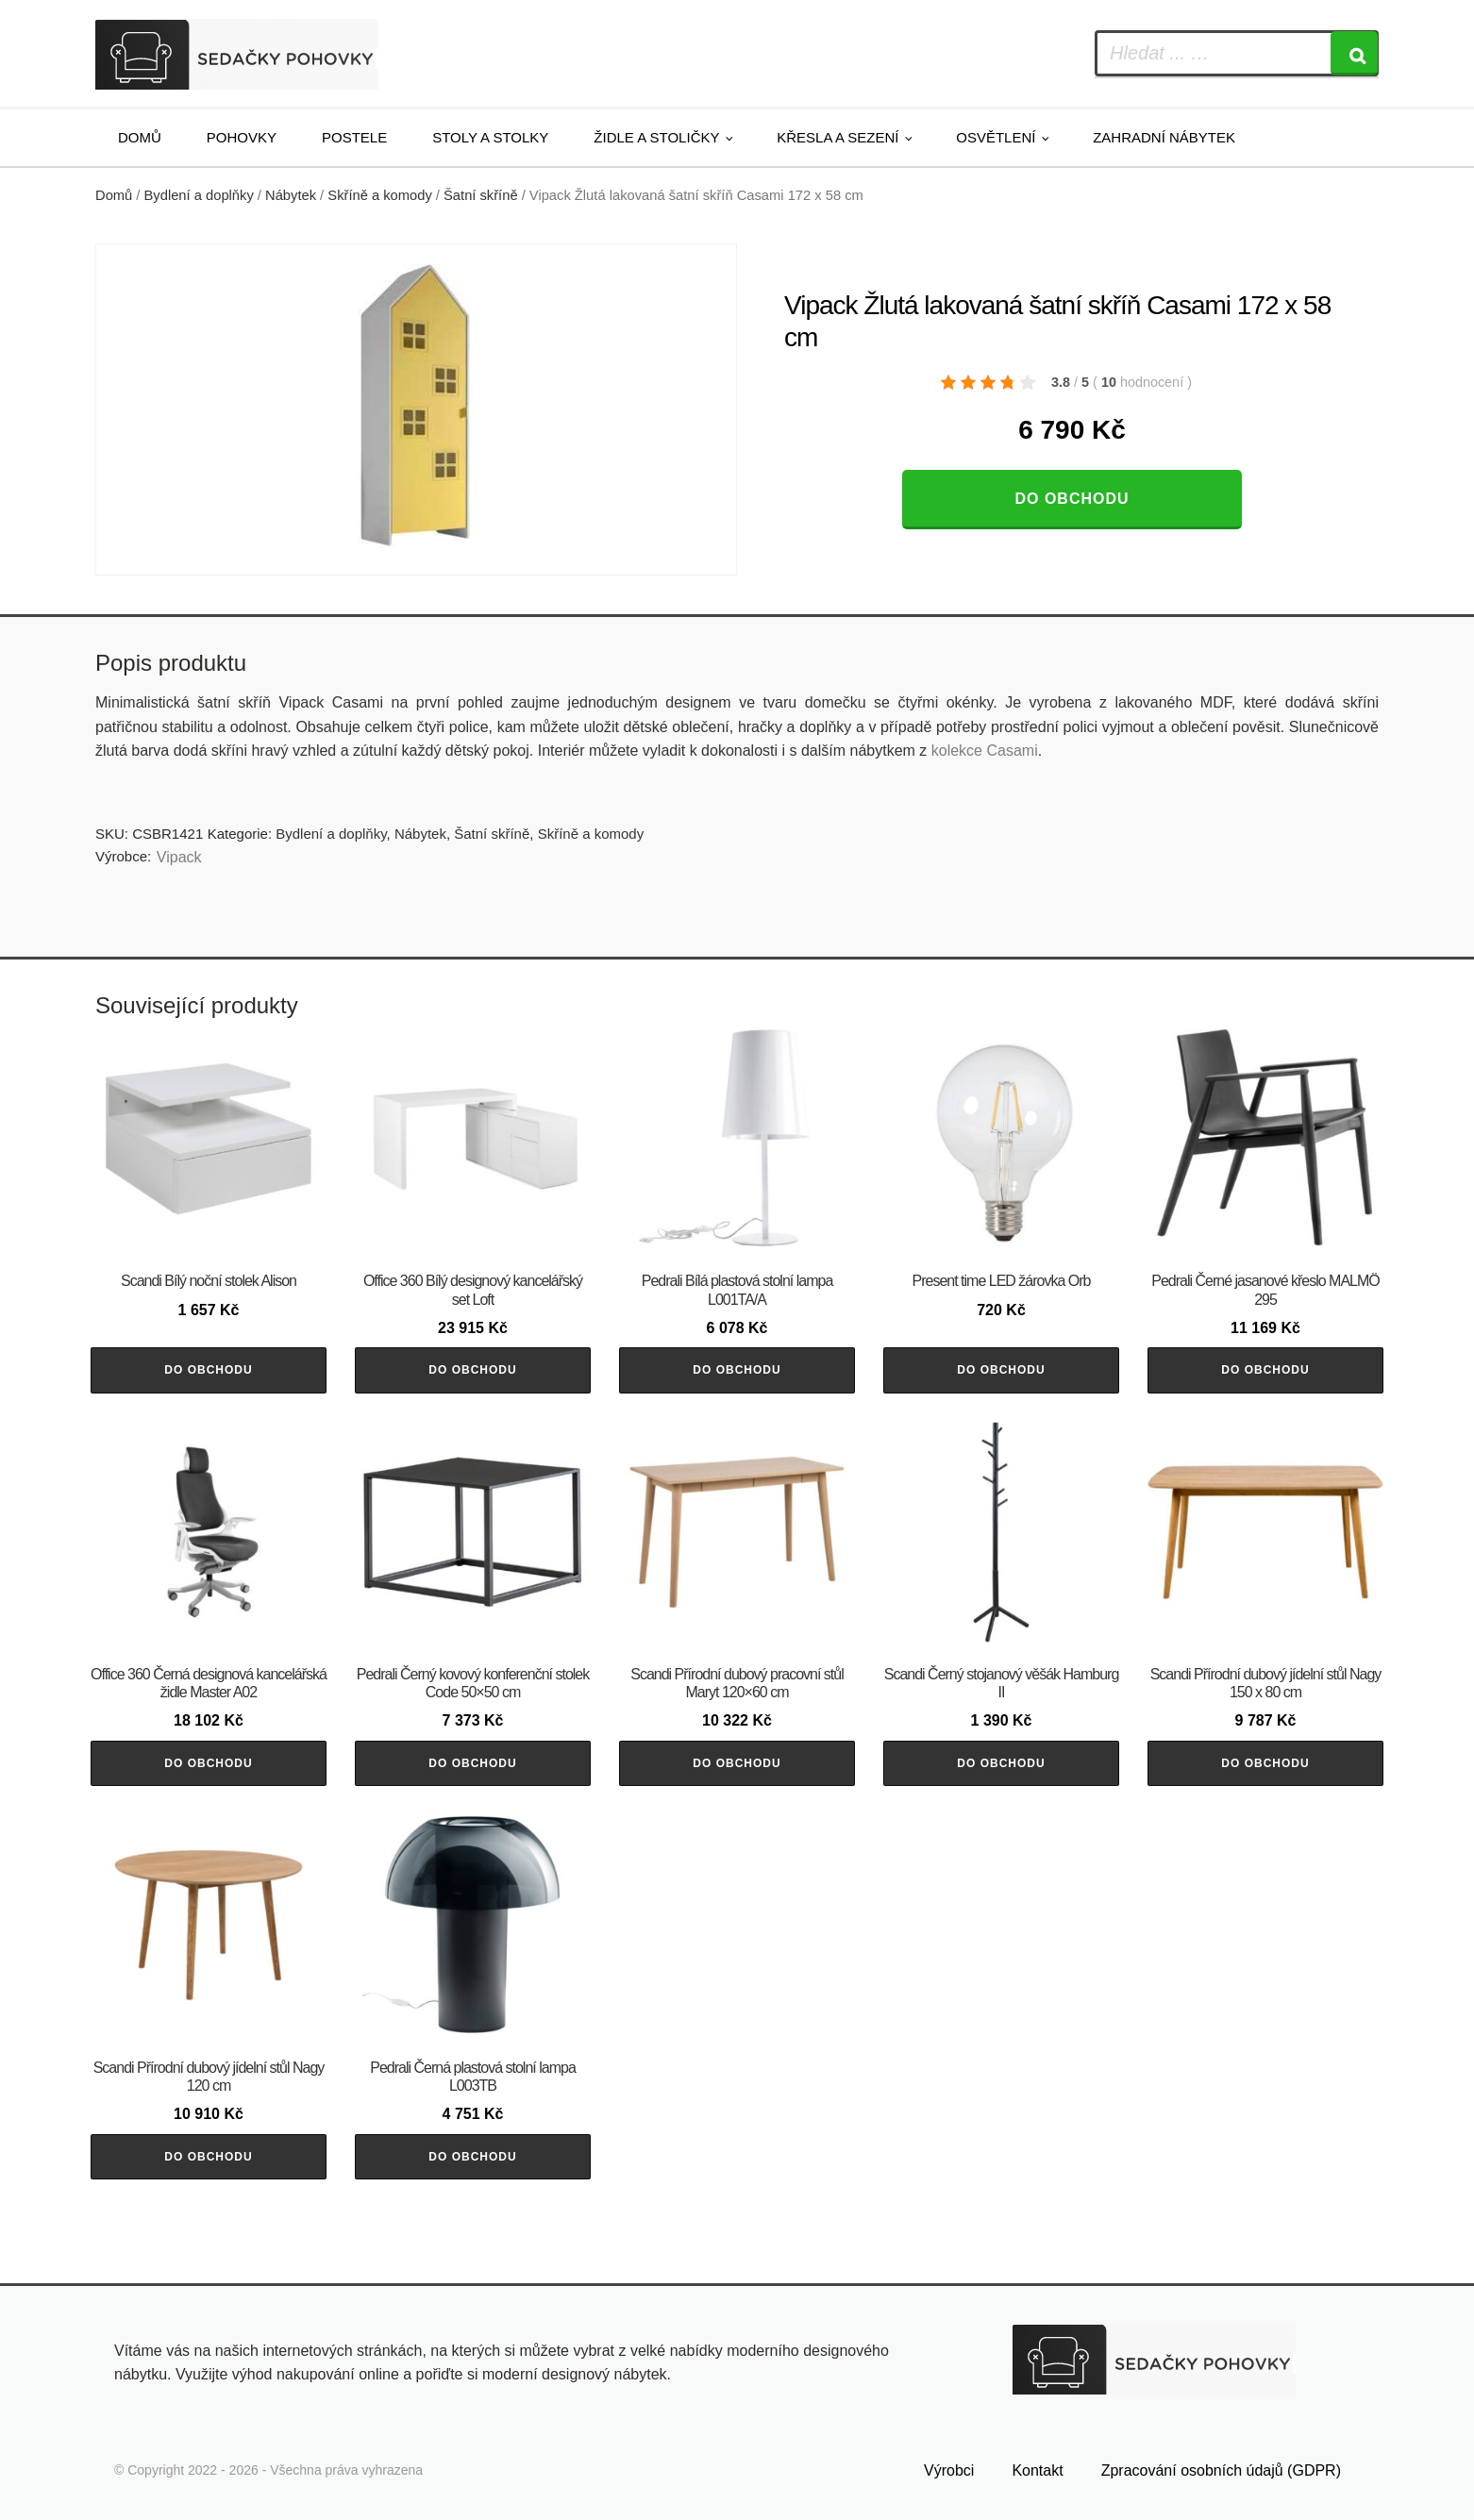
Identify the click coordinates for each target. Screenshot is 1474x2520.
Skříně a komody (379, 195)
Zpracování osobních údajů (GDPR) (1221, 2470)
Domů (139, 137)
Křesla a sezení (837, 137)
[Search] (1354, 53)
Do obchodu (1071, 499)
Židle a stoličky (656, 137)
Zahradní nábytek (1164, 137)
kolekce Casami (984, 751)
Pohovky (241, 137)
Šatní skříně (481, 195)
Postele (354, 137)
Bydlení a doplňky (199, 195)
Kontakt (1037, 2470)
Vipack (179, 857)
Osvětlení (995, 137)
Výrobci (949, 2470)
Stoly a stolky (490, 137)
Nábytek (290, 195)
